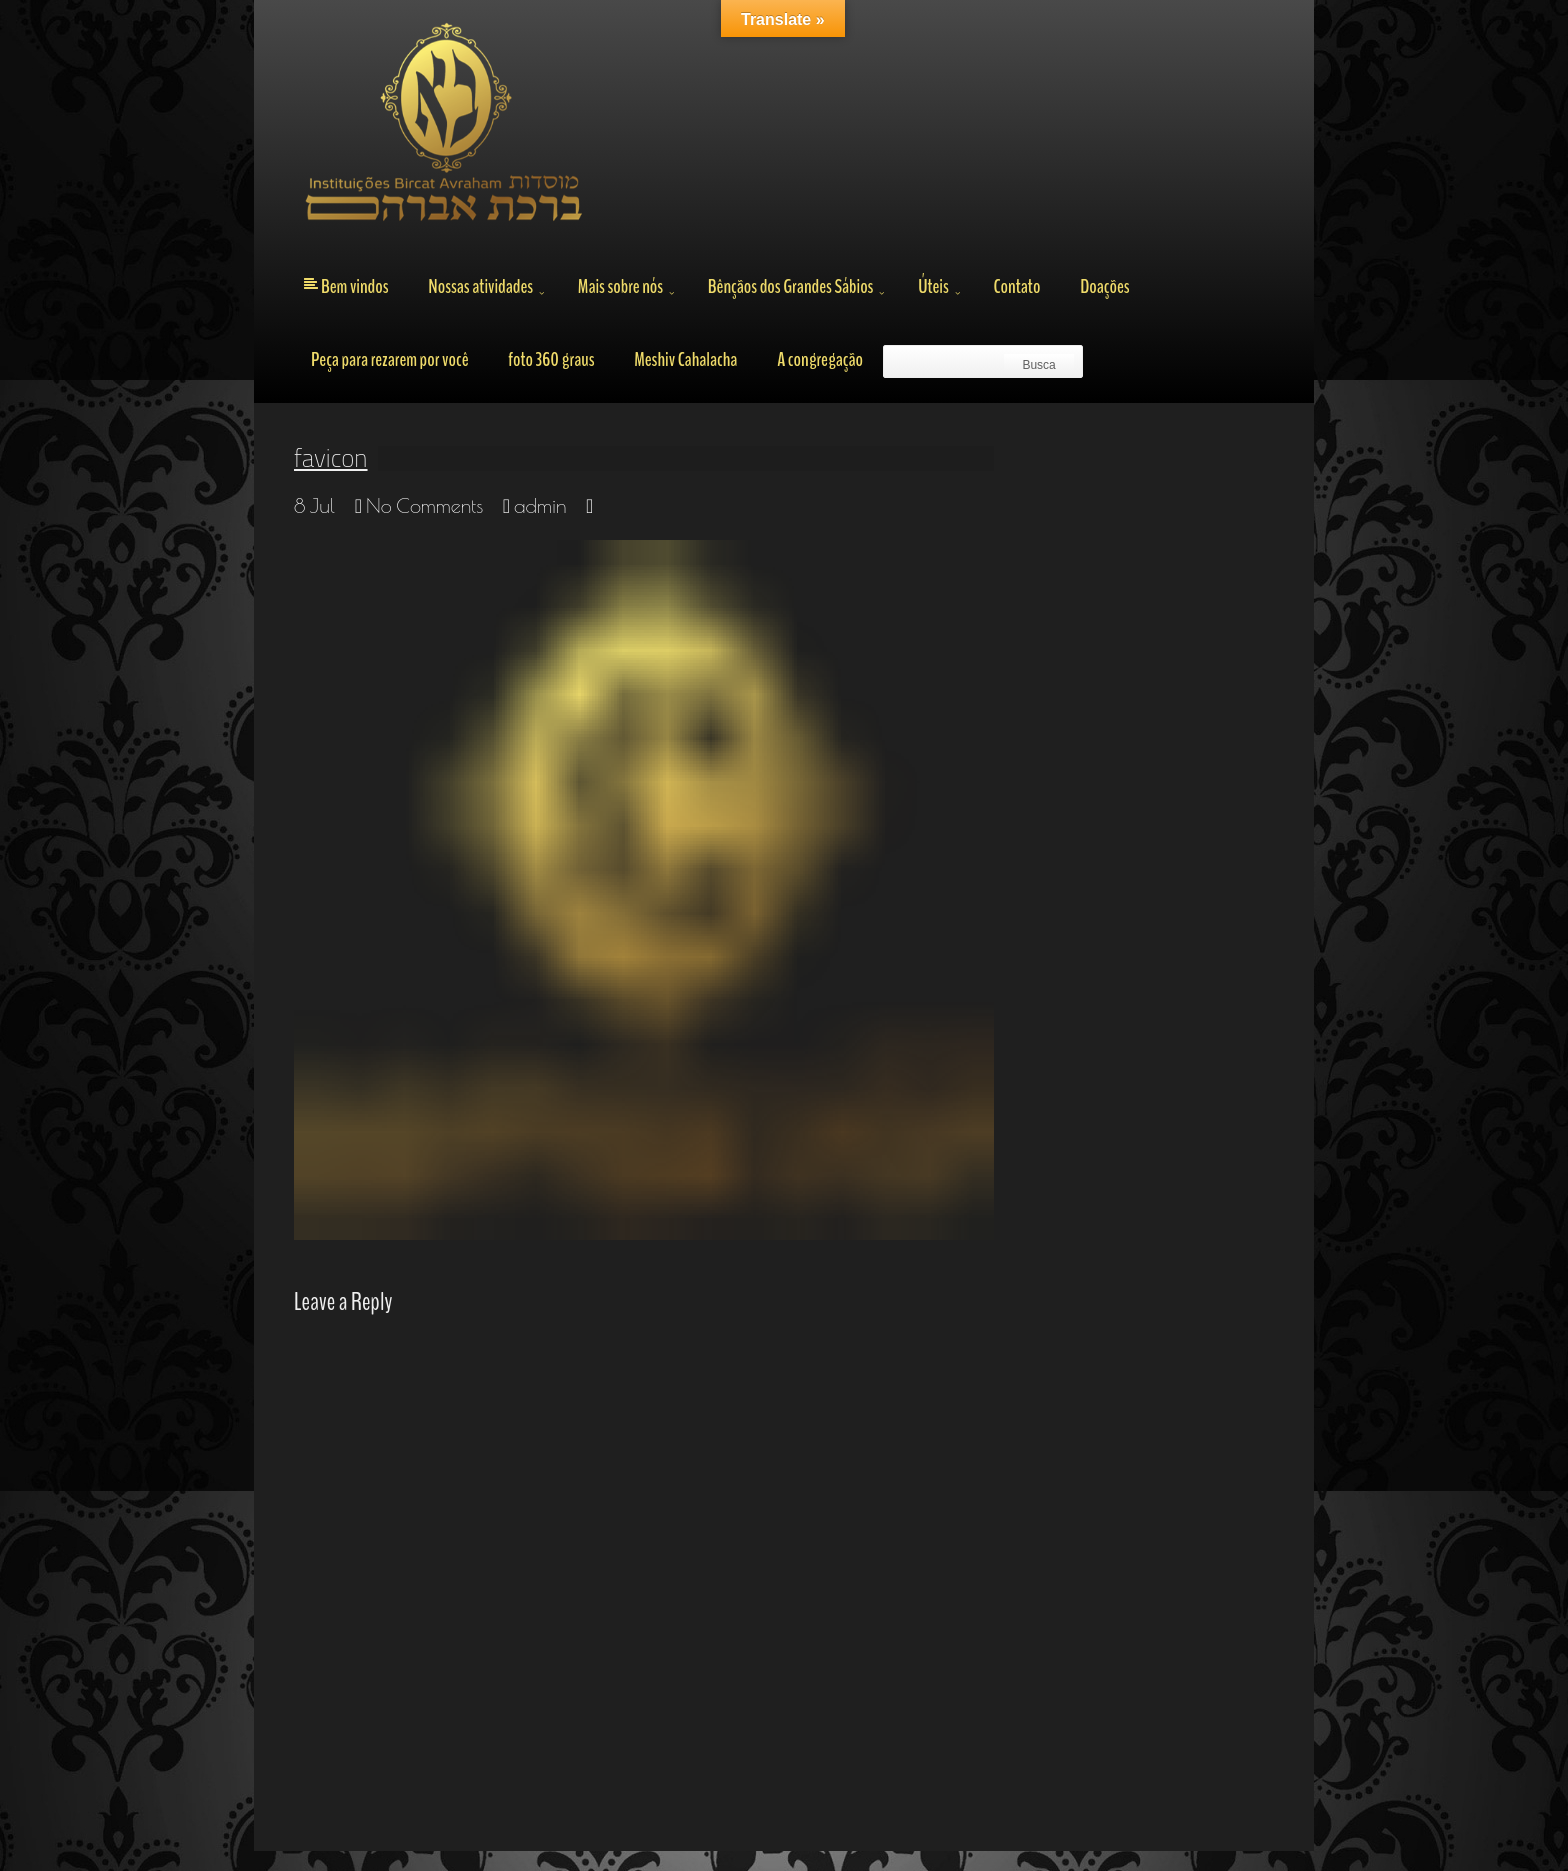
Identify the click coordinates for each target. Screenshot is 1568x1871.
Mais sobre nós (620, 286)
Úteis (933, 286)
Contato (1016, 286)
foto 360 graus (551, 359)
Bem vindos (355, 286)
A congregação (820, 359)
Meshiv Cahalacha (685, 359)
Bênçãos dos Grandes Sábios (791, 286)
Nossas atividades (480, 286)
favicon (331, 458)
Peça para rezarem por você (390, 359)
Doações (1104, 286)
